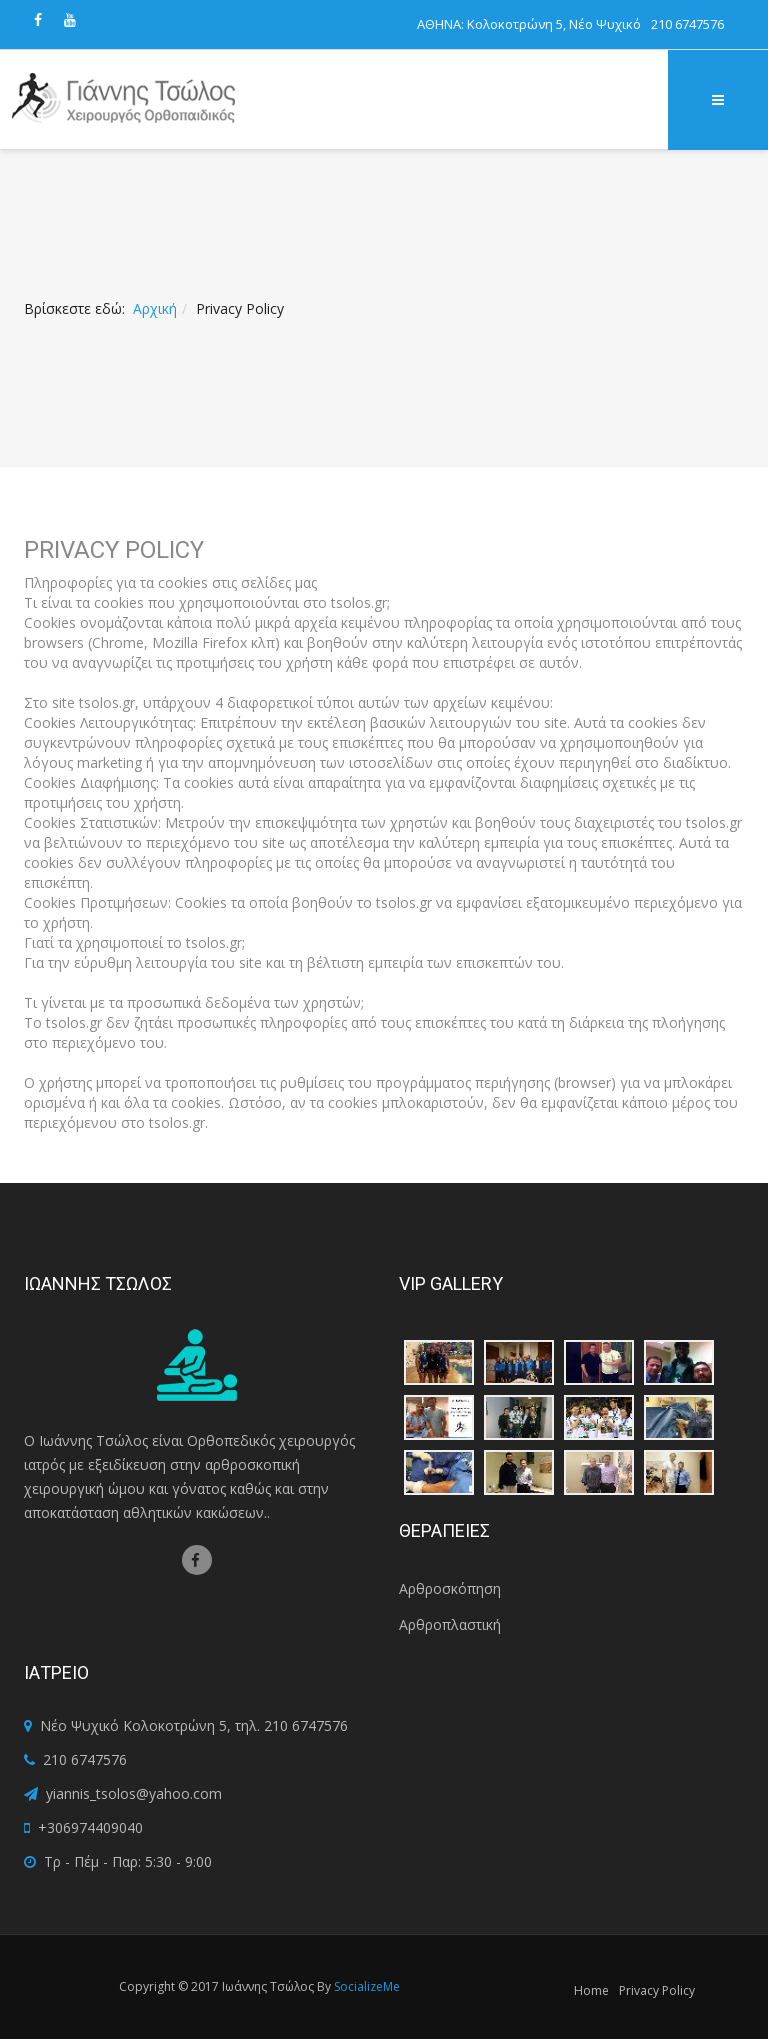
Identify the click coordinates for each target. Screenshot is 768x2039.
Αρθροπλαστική (450, 1624)
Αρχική (155, 308)
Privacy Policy (657, 1990)
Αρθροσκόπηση (450, 1588)
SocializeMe (367, 1986)
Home (591, 1990)
